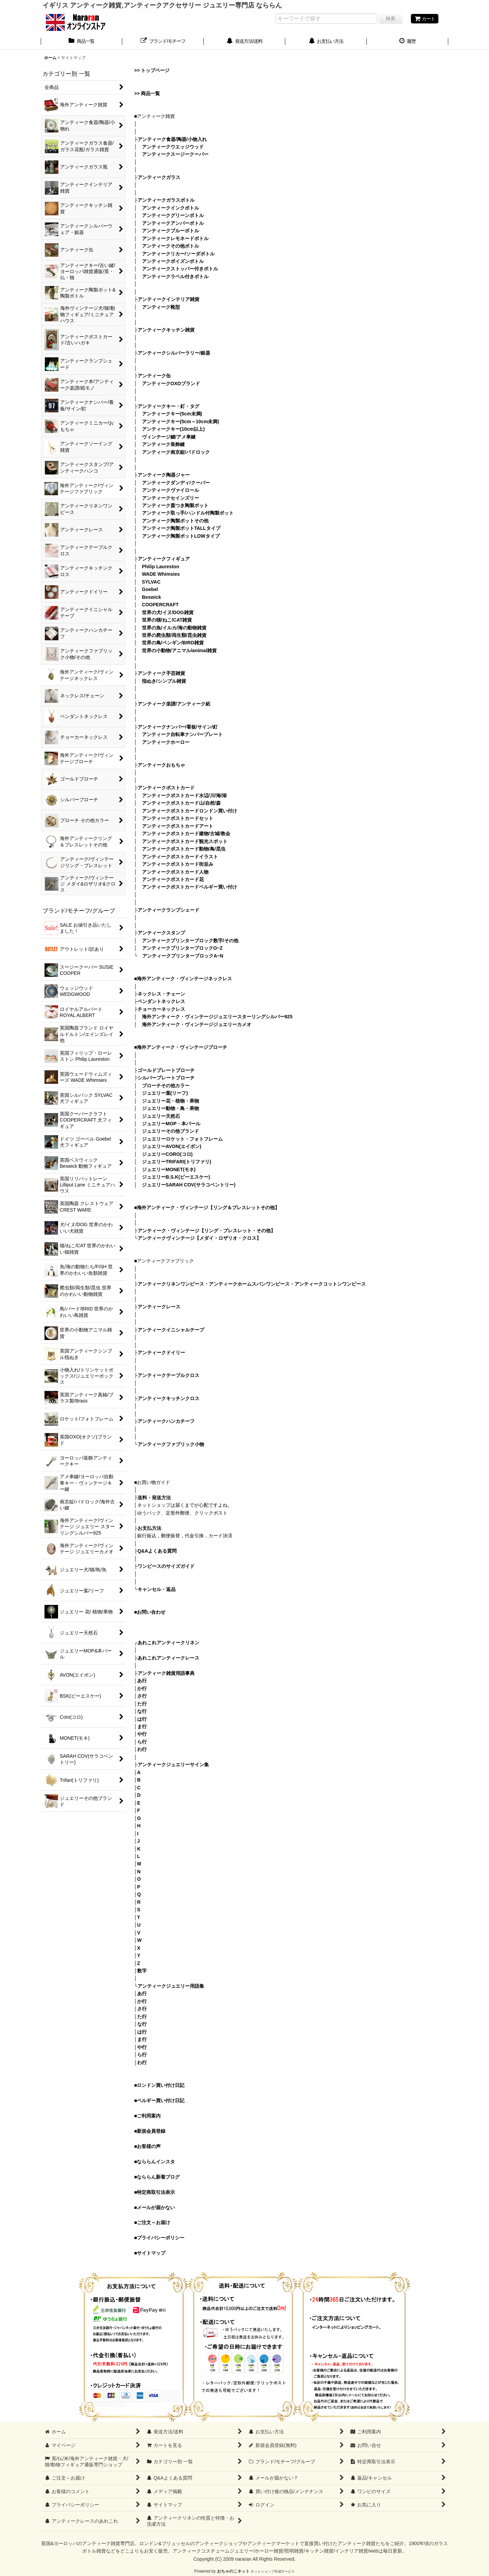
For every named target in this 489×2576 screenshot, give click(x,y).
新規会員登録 (151, 2131)
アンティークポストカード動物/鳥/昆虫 (183, 849)
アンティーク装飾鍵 (163, 444)
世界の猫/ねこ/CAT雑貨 (167, 620)
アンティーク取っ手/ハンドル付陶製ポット (188, 513)
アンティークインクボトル (170, 208)
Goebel (150, 589)
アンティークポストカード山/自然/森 (181, 803)
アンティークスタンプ (161, 932)
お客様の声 (149, 2146)
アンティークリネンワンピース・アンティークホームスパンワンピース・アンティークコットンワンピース (252, 1284)
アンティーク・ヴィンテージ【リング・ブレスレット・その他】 (206, 1230)
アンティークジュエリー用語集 (171, 1986)
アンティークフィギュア (164, 558)
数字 (142, 1970)
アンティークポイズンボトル (173, 261)
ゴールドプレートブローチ (166, 1070)
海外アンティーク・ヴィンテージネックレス (184, 978)
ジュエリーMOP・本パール (171, 1123)
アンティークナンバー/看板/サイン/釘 (178, 727)
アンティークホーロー (165, 742)
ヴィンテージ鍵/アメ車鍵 (169, 437)
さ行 (142, 1696)
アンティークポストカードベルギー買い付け (189, 887)
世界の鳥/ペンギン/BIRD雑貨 (173, 642)
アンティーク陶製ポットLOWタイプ (181, 536)
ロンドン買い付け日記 (160, 2085)
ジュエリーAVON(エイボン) (171, 1146)
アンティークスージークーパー (175, 154)
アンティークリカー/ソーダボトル (178, 253)
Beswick (151, 597)
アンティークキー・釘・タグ (168, 406)
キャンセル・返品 (157, 1589)
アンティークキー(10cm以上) (173, 429)
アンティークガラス (159, 177)
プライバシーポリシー (160, 2237)
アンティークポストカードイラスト (180, 856)
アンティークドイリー (161, 1352)
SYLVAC (151, 582)
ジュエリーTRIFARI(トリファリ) (176, 1161)
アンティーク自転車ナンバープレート (182, 734)
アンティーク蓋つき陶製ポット (175, 505)
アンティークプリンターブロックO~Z (182, 948)
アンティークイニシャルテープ (171, 1329)
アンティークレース (159, 1306)
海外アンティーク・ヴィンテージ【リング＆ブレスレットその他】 (208, 1207)
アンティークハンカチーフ (166, 1421)
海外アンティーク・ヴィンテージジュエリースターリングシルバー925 (217, 1016)
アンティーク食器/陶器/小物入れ (172, 139)
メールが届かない (156, 2207)
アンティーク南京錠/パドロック (176, 452)
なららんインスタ (156, 2161)
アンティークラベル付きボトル (175, 276)
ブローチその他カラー (165, 1085)
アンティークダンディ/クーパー (176, 482)
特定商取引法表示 (156, 2192)
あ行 (142, 1680)
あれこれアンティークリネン (168, 1642)
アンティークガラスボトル (166, 200)
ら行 (142, 1742)
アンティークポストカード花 (173, 879)
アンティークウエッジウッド (173, 146)
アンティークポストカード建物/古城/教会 (186, 833)
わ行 (142, 1749)
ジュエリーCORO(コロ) (167, 1154)
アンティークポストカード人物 (175, 872)
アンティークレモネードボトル (175, 238)
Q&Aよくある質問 (157, 1551)
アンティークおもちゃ (161, 765)
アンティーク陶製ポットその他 (175, 520)
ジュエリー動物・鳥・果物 (170, 1108)
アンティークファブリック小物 (171, 1444)
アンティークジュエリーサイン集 (173, 1764)
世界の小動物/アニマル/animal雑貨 (179, 650)
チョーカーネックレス (161, 1009)
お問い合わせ (151, 1612)
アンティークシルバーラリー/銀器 (174, 353)
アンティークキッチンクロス (168, 1398)
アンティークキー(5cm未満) (172, 413)
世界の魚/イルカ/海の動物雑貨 (174, 627)
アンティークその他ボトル (170, 246)
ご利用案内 (149, 2115)
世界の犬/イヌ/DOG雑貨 (168, 612)
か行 (142, 1688)
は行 (142, 1719)
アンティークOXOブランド (171, 383)
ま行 (142, 1726)
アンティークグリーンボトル (173, 215)
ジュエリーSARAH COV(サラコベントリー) (189, 1184)
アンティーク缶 (154, 375)
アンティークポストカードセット (177, 818)
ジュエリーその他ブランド (170, 1131)
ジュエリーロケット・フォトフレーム (182, 1139)
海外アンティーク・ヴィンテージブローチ (182, 1047)
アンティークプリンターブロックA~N (182, 956)
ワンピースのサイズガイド (166, 1566)
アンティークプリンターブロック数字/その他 (190, 940)
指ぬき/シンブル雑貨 (164, 681)
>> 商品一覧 (147, 93)
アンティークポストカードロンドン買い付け (189, 810)
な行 (142, 1711)
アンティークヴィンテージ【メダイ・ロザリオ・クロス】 (199, 1238)
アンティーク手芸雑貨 (161, 673)
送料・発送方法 (154, 1497)
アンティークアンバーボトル (173, 223)
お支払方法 (149, 1528)
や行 (142, 1734)
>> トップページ (151, 70)
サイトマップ (151, 2253)
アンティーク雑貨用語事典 (166, 1673)
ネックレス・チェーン (161, 994)
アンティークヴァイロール (170, 490)
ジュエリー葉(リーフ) (165, 1093)
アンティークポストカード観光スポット (185, 841)
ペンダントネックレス (161, 1001)
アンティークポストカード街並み (177, 864)
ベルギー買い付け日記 (160, 2100)
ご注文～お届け (153, 2222)
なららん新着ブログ (158, 2177)
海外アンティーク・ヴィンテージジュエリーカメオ (196, 1024)
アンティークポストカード (166, 787)
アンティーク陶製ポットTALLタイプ (181, 528)
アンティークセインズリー (170, 498)
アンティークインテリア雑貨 (168, 299)
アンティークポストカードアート (177, 826)
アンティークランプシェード (168, 910)
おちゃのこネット (233, 2571)
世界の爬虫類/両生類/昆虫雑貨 (174, 635)
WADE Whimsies (161, 574)
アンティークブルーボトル (170, 230)
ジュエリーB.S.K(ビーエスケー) (176, 1177)
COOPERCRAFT (160, 604)
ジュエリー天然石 (161, 1116)
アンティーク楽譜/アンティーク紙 (174, 703)
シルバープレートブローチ (166, 1077)
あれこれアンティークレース (168, 1658)
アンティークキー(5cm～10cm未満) (180, 421)
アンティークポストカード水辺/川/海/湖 (184, 795)
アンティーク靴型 (161, 307)
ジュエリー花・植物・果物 (170, 1101)
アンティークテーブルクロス (168, 1375)
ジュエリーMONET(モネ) (169, 1169)
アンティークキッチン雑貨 (166, 330)
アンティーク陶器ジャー (164, 475)
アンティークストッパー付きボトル (180, 268)
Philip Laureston (160, 566)
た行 (142, 1703)
